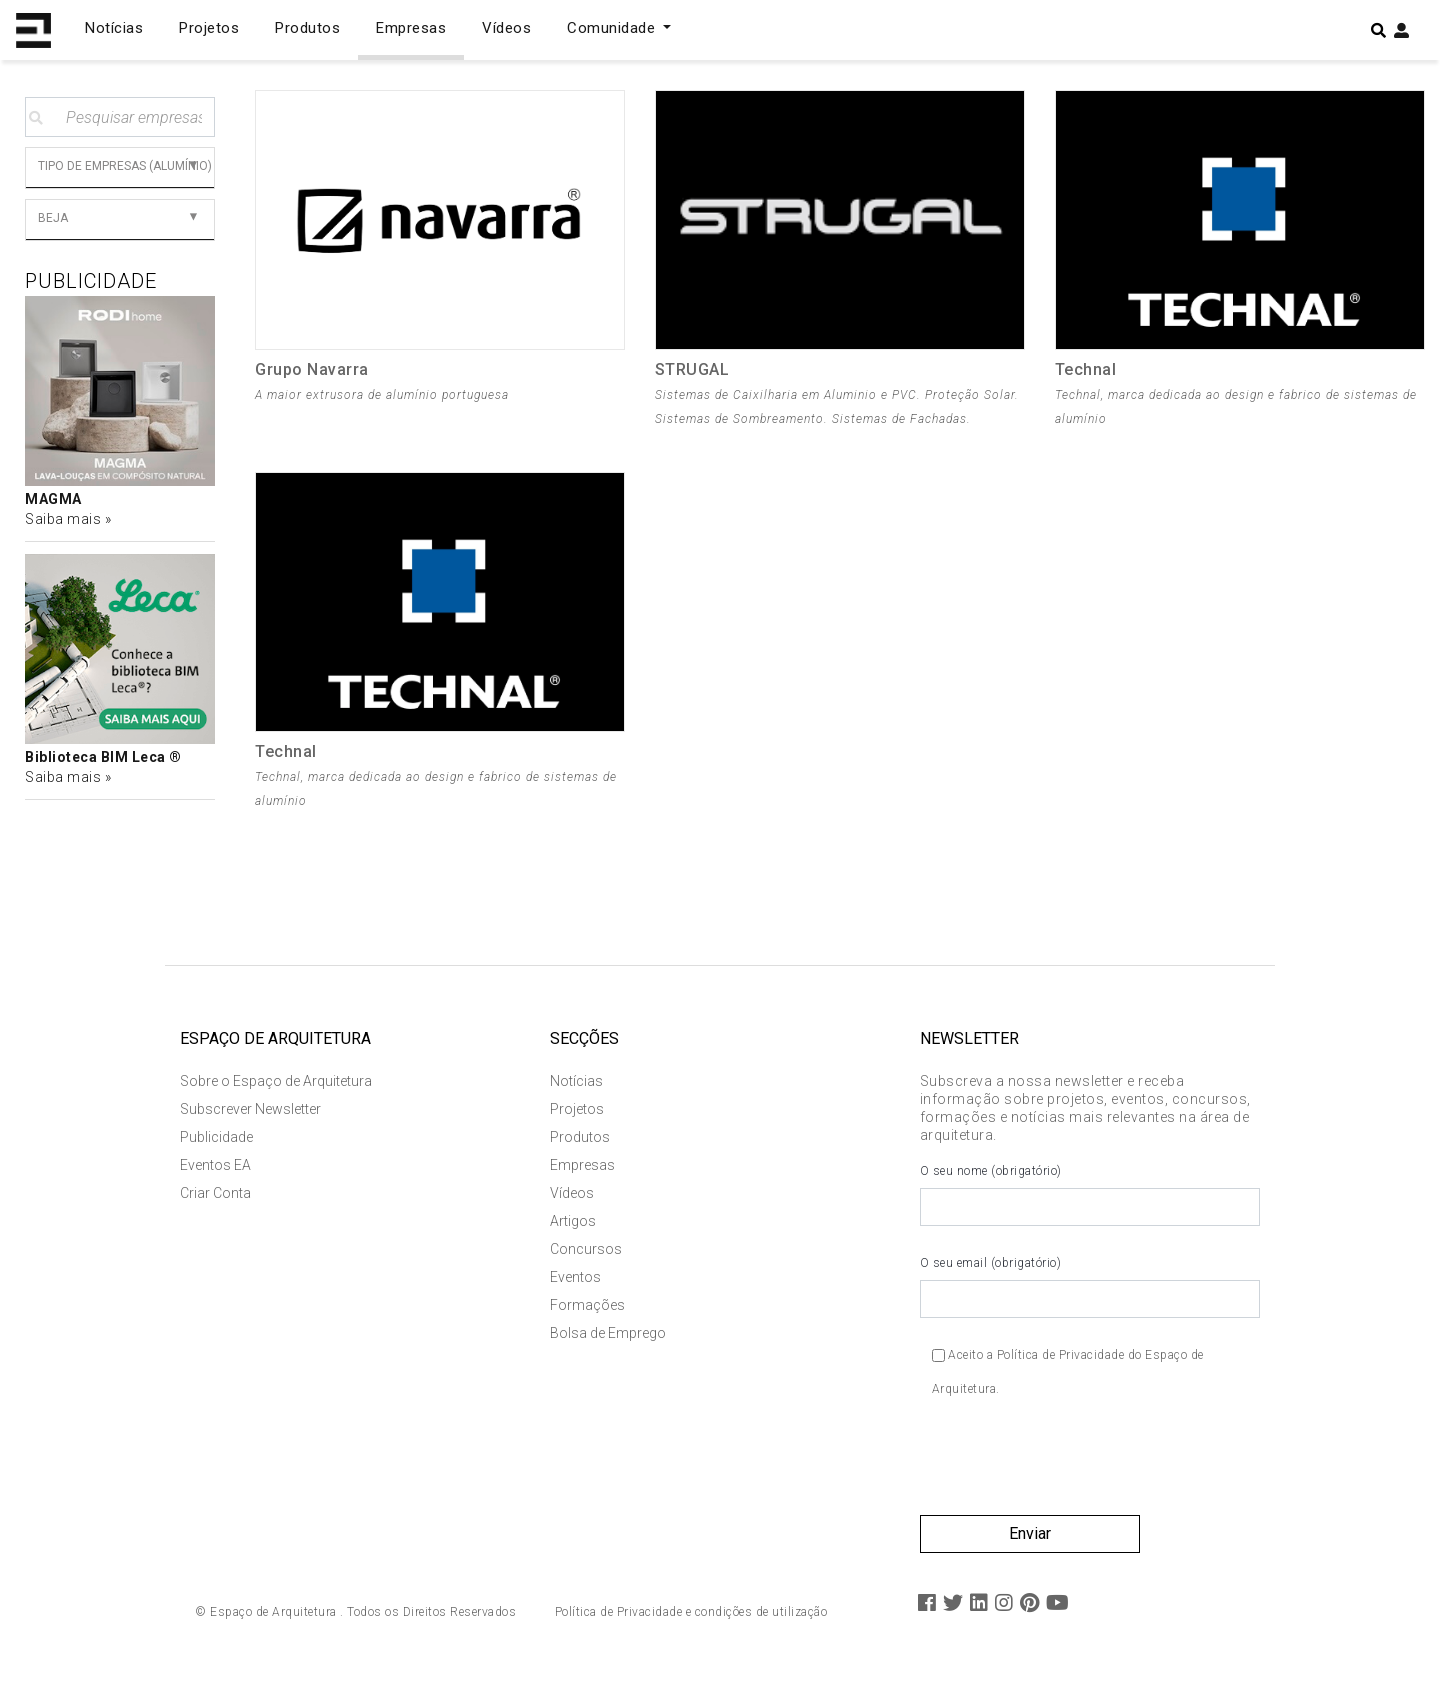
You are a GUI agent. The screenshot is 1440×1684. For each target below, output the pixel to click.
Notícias (114, 28)
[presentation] (1072, 1468)
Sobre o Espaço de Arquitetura (276, 1084)
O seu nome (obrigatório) (1090, 1198)
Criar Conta (215, 1196)
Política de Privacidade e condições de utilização (691, 1615)
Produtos (307, 28)
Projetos (209, 28)
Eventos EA (215, 1168)
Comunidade (613, 28)
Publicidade (216, 1140)
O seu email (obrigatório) (1090, 1290)
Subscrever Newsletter (250, 1112)
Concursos (586, 1252)
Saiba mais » (68, 519)
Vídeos (506, 28)
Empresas (411, 28)
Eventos (575, 1280)
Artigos (573, 1224)
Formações (587, 1308)
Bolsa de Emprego (608, 1336)
